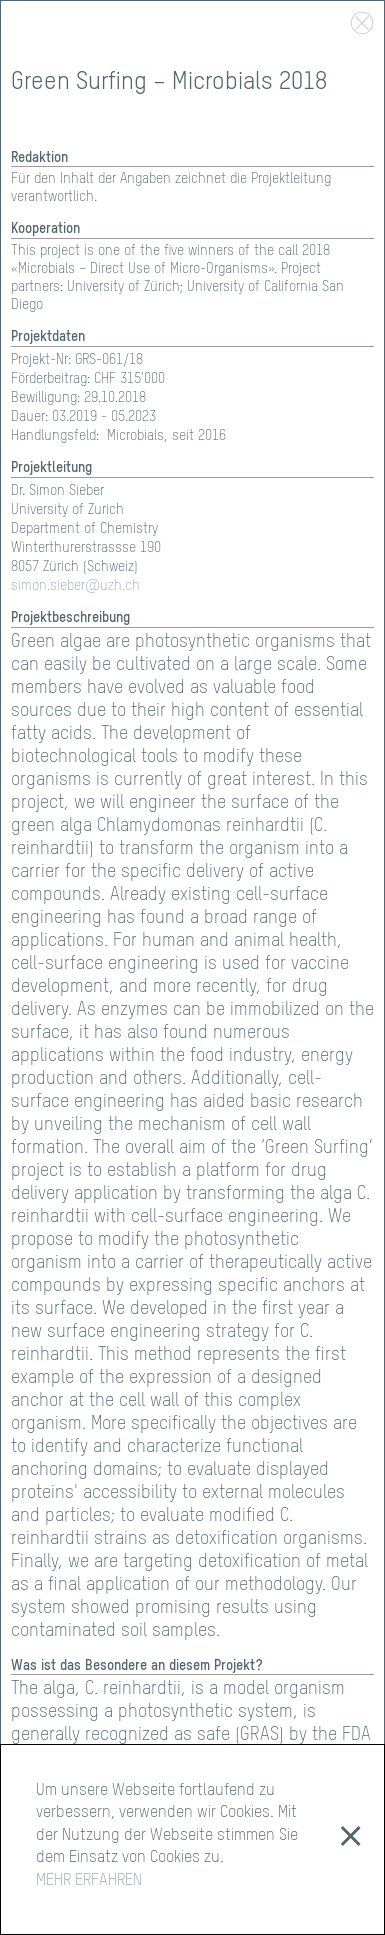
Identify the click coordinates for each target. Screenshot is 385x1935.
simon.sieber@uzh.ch (75, 586)
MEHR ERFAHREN (89, 1881)
